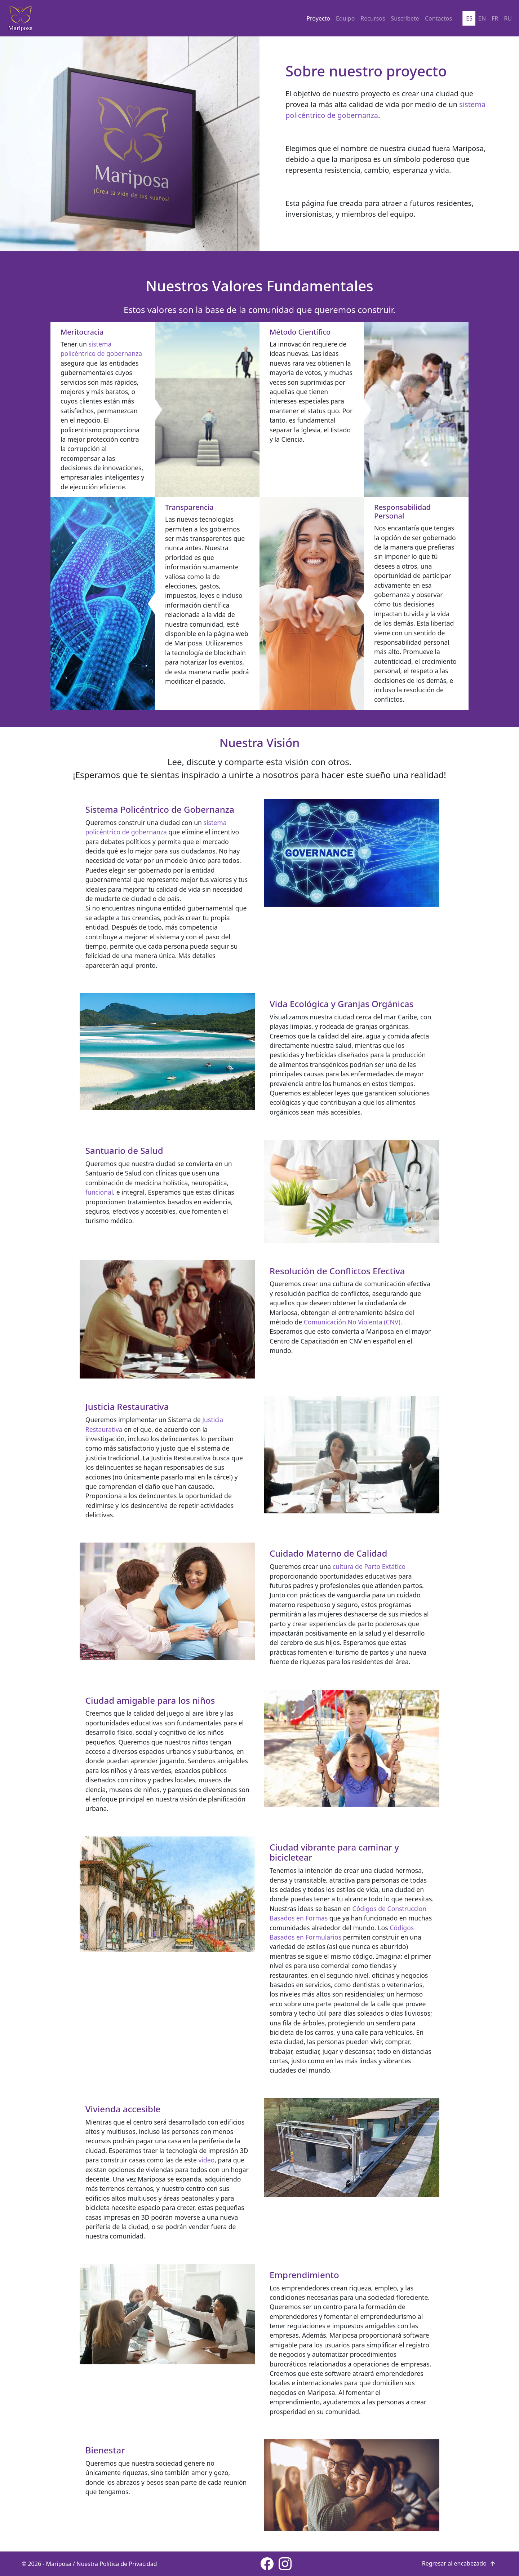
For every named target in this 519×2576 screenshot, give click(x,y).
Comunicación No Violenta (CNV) (352, 1322)
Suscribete (405, 18)
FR (495, 18)
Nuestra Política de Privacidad (116, 2564)
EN (482, 18)
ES (469, 18)
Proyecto (318, 18)
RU (508, 18)
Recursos (372, 18)
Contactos (438, 18)
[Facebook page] (267, 2563)
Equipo (345, 18)
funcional (99, 1192)
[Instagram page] (285, 2563)
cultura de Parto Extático (369, 1566)
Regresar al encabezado (459, 2563)
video (206, 2160)
